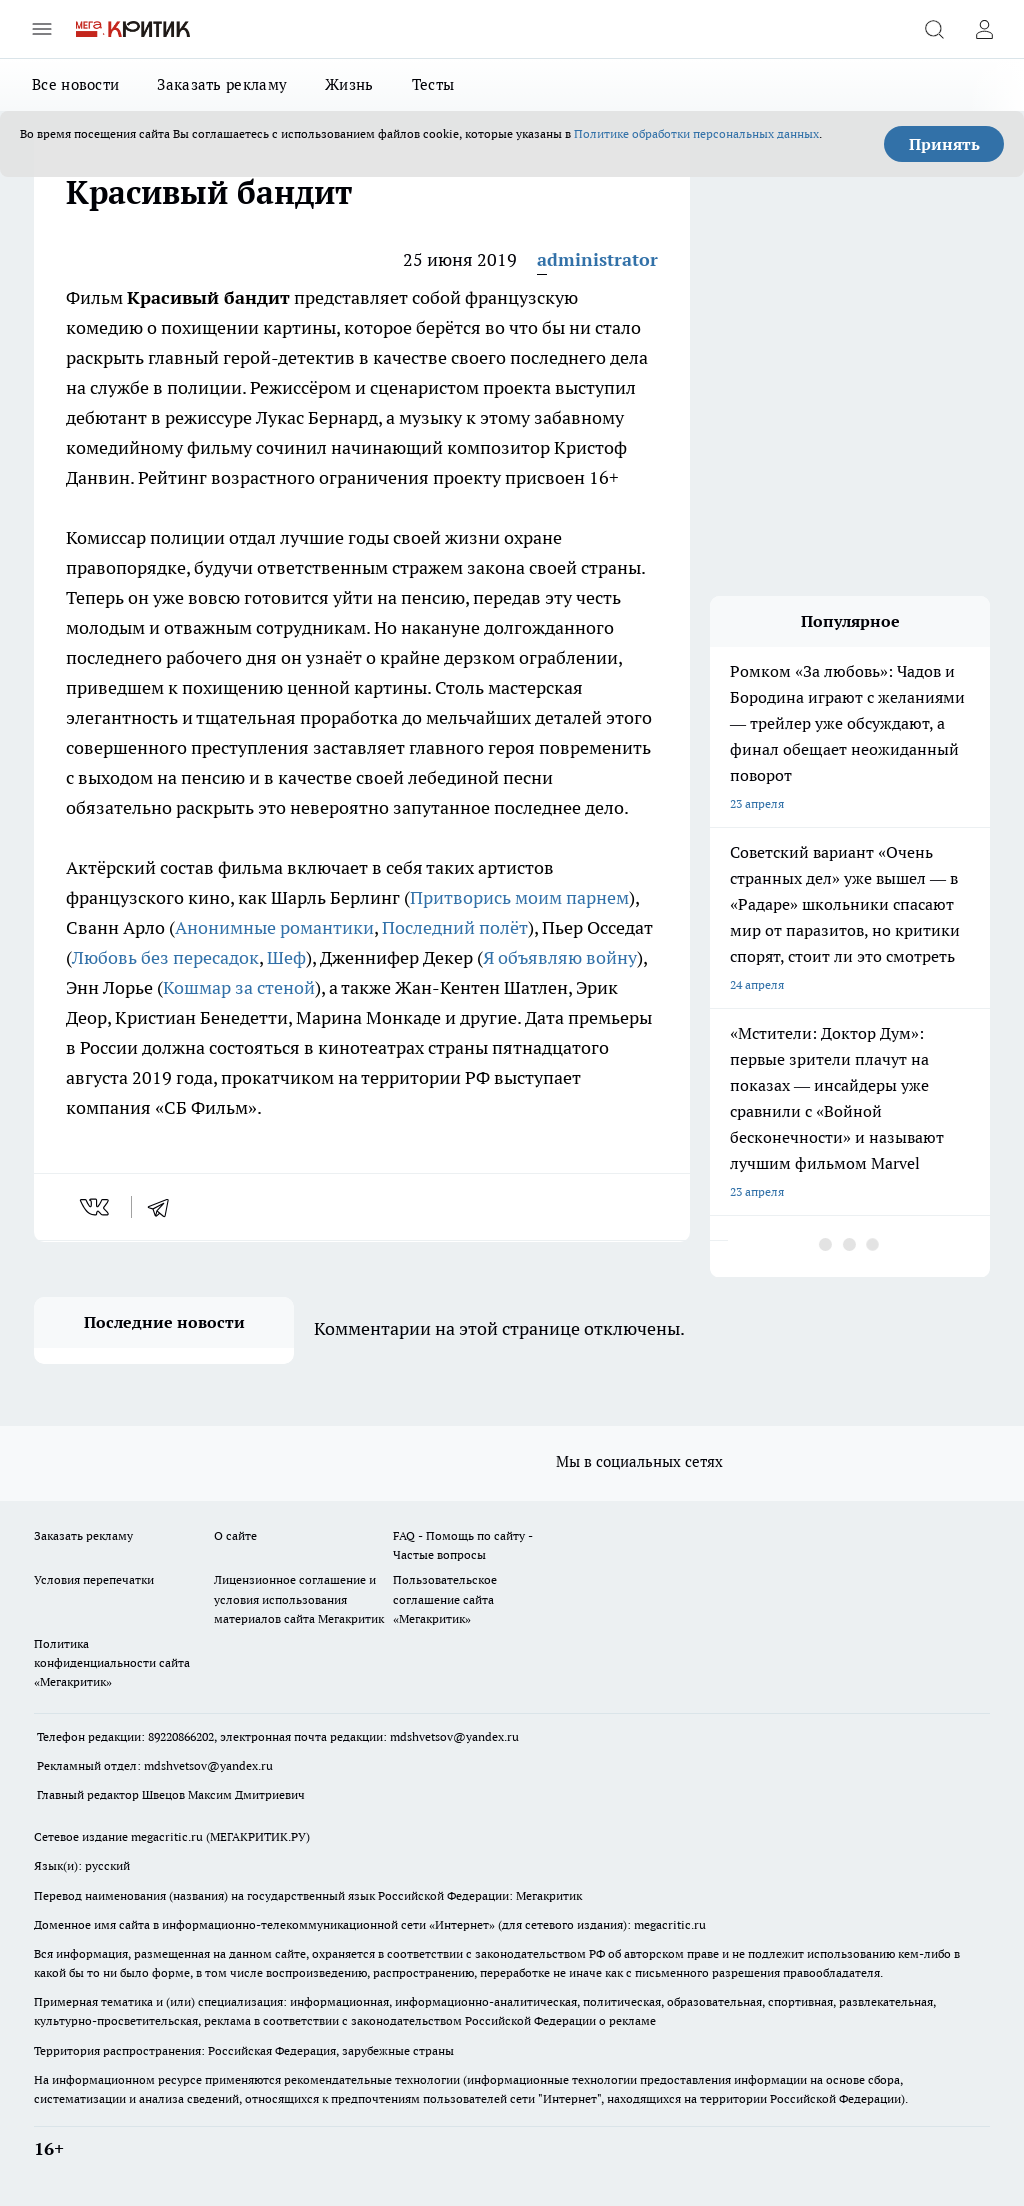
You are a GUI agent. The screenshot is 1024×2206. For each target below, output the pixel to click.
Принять (944, 144)
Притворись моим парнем (519, 897)
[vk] (96, 1207)
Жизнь (349, 84)
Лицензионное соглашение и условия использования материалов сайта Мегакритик (299, 1598)
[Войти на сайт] (984, 29)
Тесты (433, 84)
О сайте (235, 1535)
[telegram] (165, 1207)
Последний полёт (455, 927)
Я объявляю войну (560, 957)
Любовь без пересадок (165, 957)
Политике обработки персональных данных (696, 133)
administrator (597, 259)
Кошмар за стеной (239, 987)
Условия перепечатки (94, 1579)
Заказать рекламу (222, 84)
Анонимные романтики (274, 927)
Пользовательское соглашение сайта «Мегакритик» (445, 1598)
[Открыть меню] (42, 29)
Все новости (75, 84)
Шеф (286, 957)
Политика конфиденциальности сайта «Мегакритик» (112, 1662)
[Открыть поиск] (934, 29)
